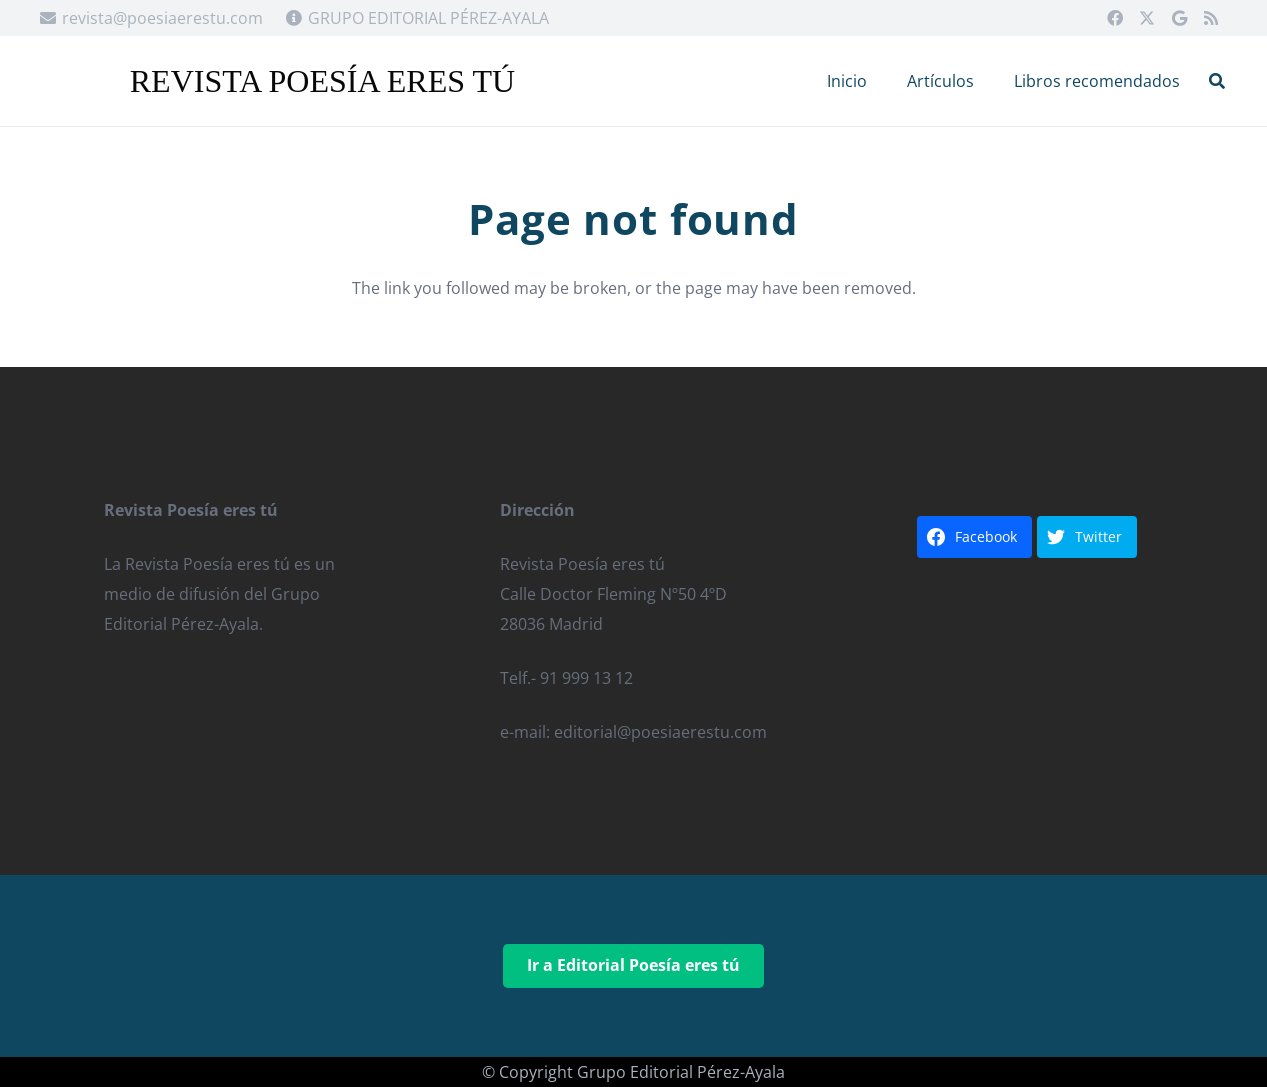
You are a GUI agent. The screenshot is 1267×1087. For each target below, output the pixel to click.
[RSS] (1211, 18)
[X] (1147, 18)
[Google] (1179, 18)
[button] (1217, 81)
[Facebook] (1115, 18)
